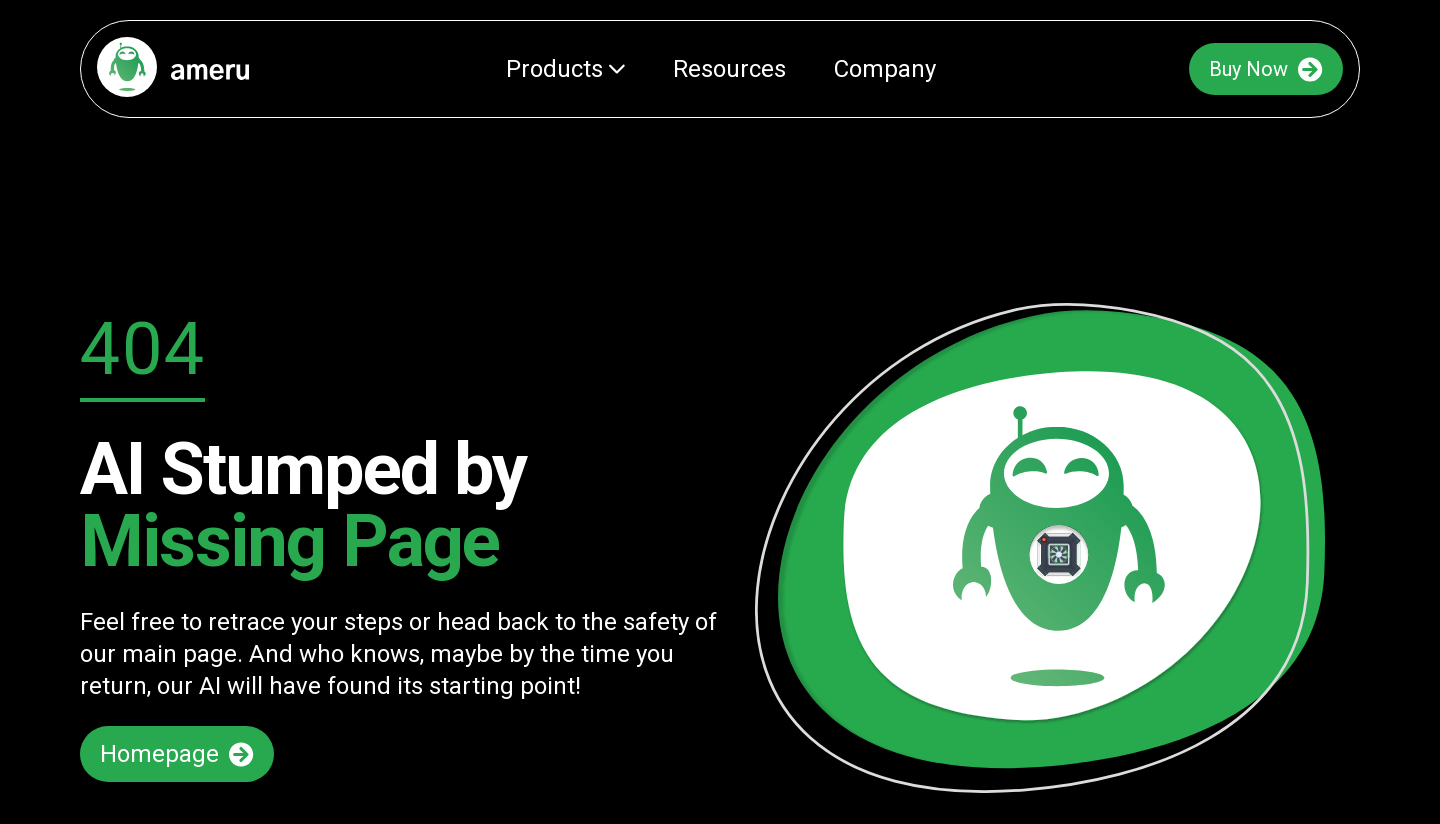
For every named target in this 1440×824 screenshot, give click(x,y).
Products (565, 69)
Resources (729, 69)
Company (885, 69)
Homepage (177, 754)
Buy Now (1266, 69)
